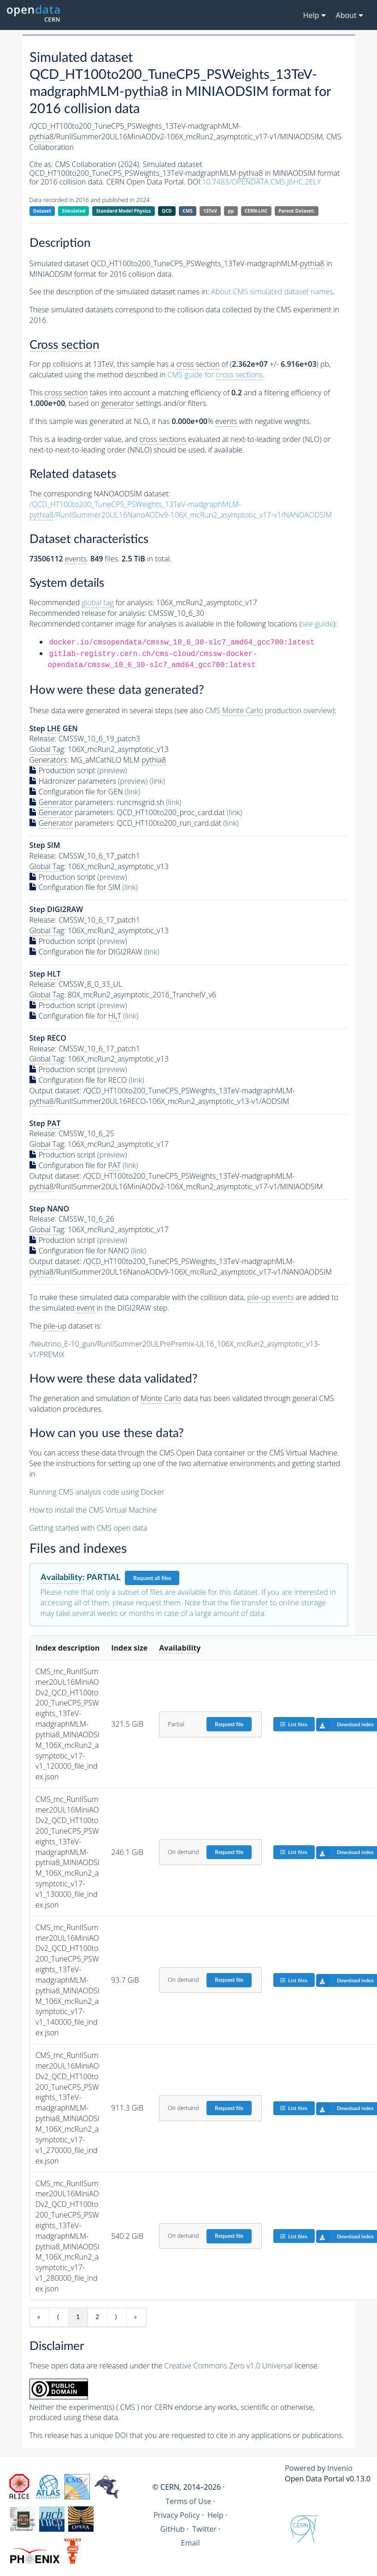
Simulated (74, 211)
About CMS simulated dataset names (272, 291)
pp (231, 211)
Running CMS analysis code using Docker (97, 1492)
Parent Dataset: (296, 211)
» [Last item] (135, 2317)
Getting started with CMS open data (88, 1528)
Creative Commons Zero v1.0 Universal (229, 2366)
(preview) (112, 770)
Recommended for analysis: (91, 602)
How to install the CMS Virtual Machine (93, 1510)
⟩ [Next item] (116, 2317)
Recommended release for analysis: (88, 613)
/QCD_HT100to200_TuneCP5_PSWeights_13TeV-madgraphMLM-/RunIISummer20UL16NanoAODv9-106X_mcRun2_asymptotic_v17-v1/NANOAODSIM (180, 509)
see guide (317, 624)
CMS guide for (215, 375)
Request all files (152, 1578)
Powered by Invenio (319, 2468)
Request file (229, 1724)
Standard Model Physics (123, 211)
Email (190, 2543)
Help (215, 2515)
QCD (167, 211)
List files (293, 1724)
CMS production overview (268, 710)
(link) (157, 781)
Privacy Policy (176, 2515)
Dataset (42, 211)
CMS (187, 211)
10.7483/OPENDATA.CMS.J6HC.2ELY (261, 182)
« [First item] (38, 2317)
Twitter (204, 2529)
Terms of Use (188, 2501)
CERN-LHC (256, 211)
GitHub (172, 2529)
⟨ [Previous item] (58, 2317)
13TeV (210, 211)
